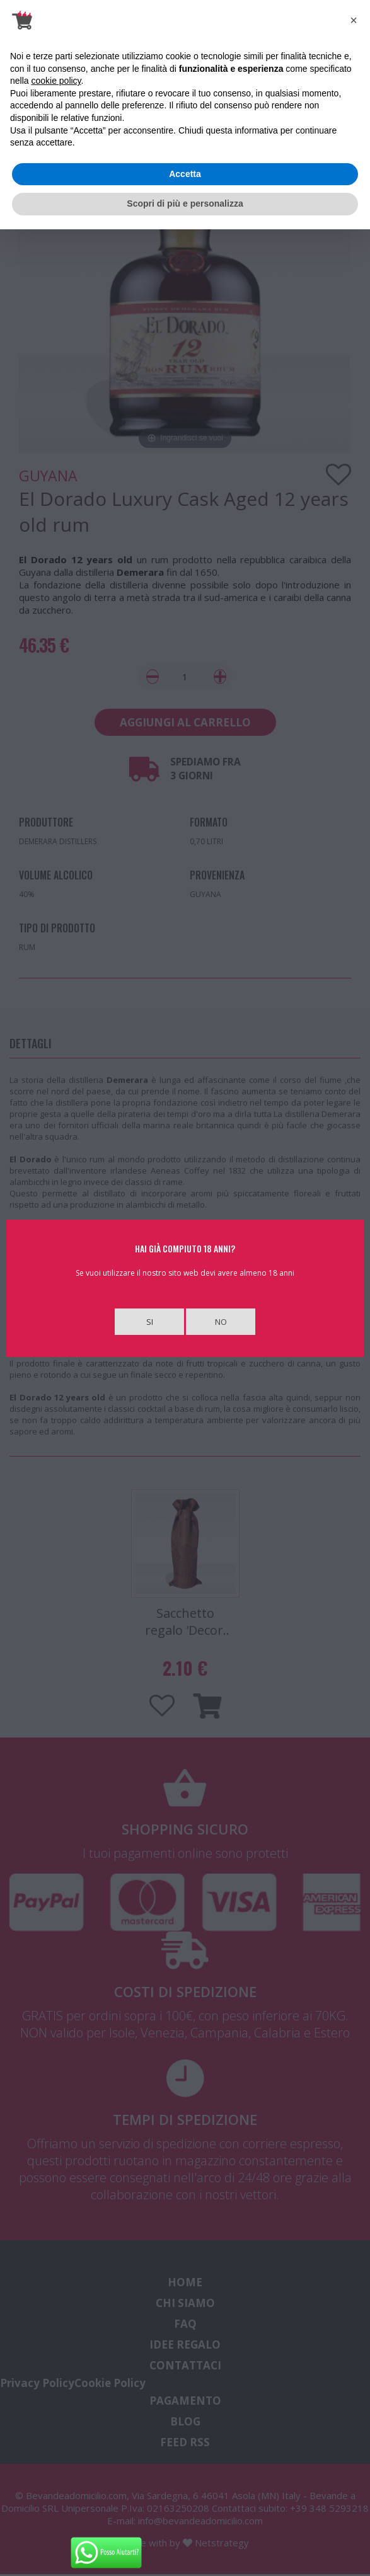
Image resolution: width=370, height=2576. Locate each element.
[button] (354, 20)
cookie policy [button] (56, 81)
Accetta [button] (185, 174)
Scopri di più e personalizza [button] (185, 203)
